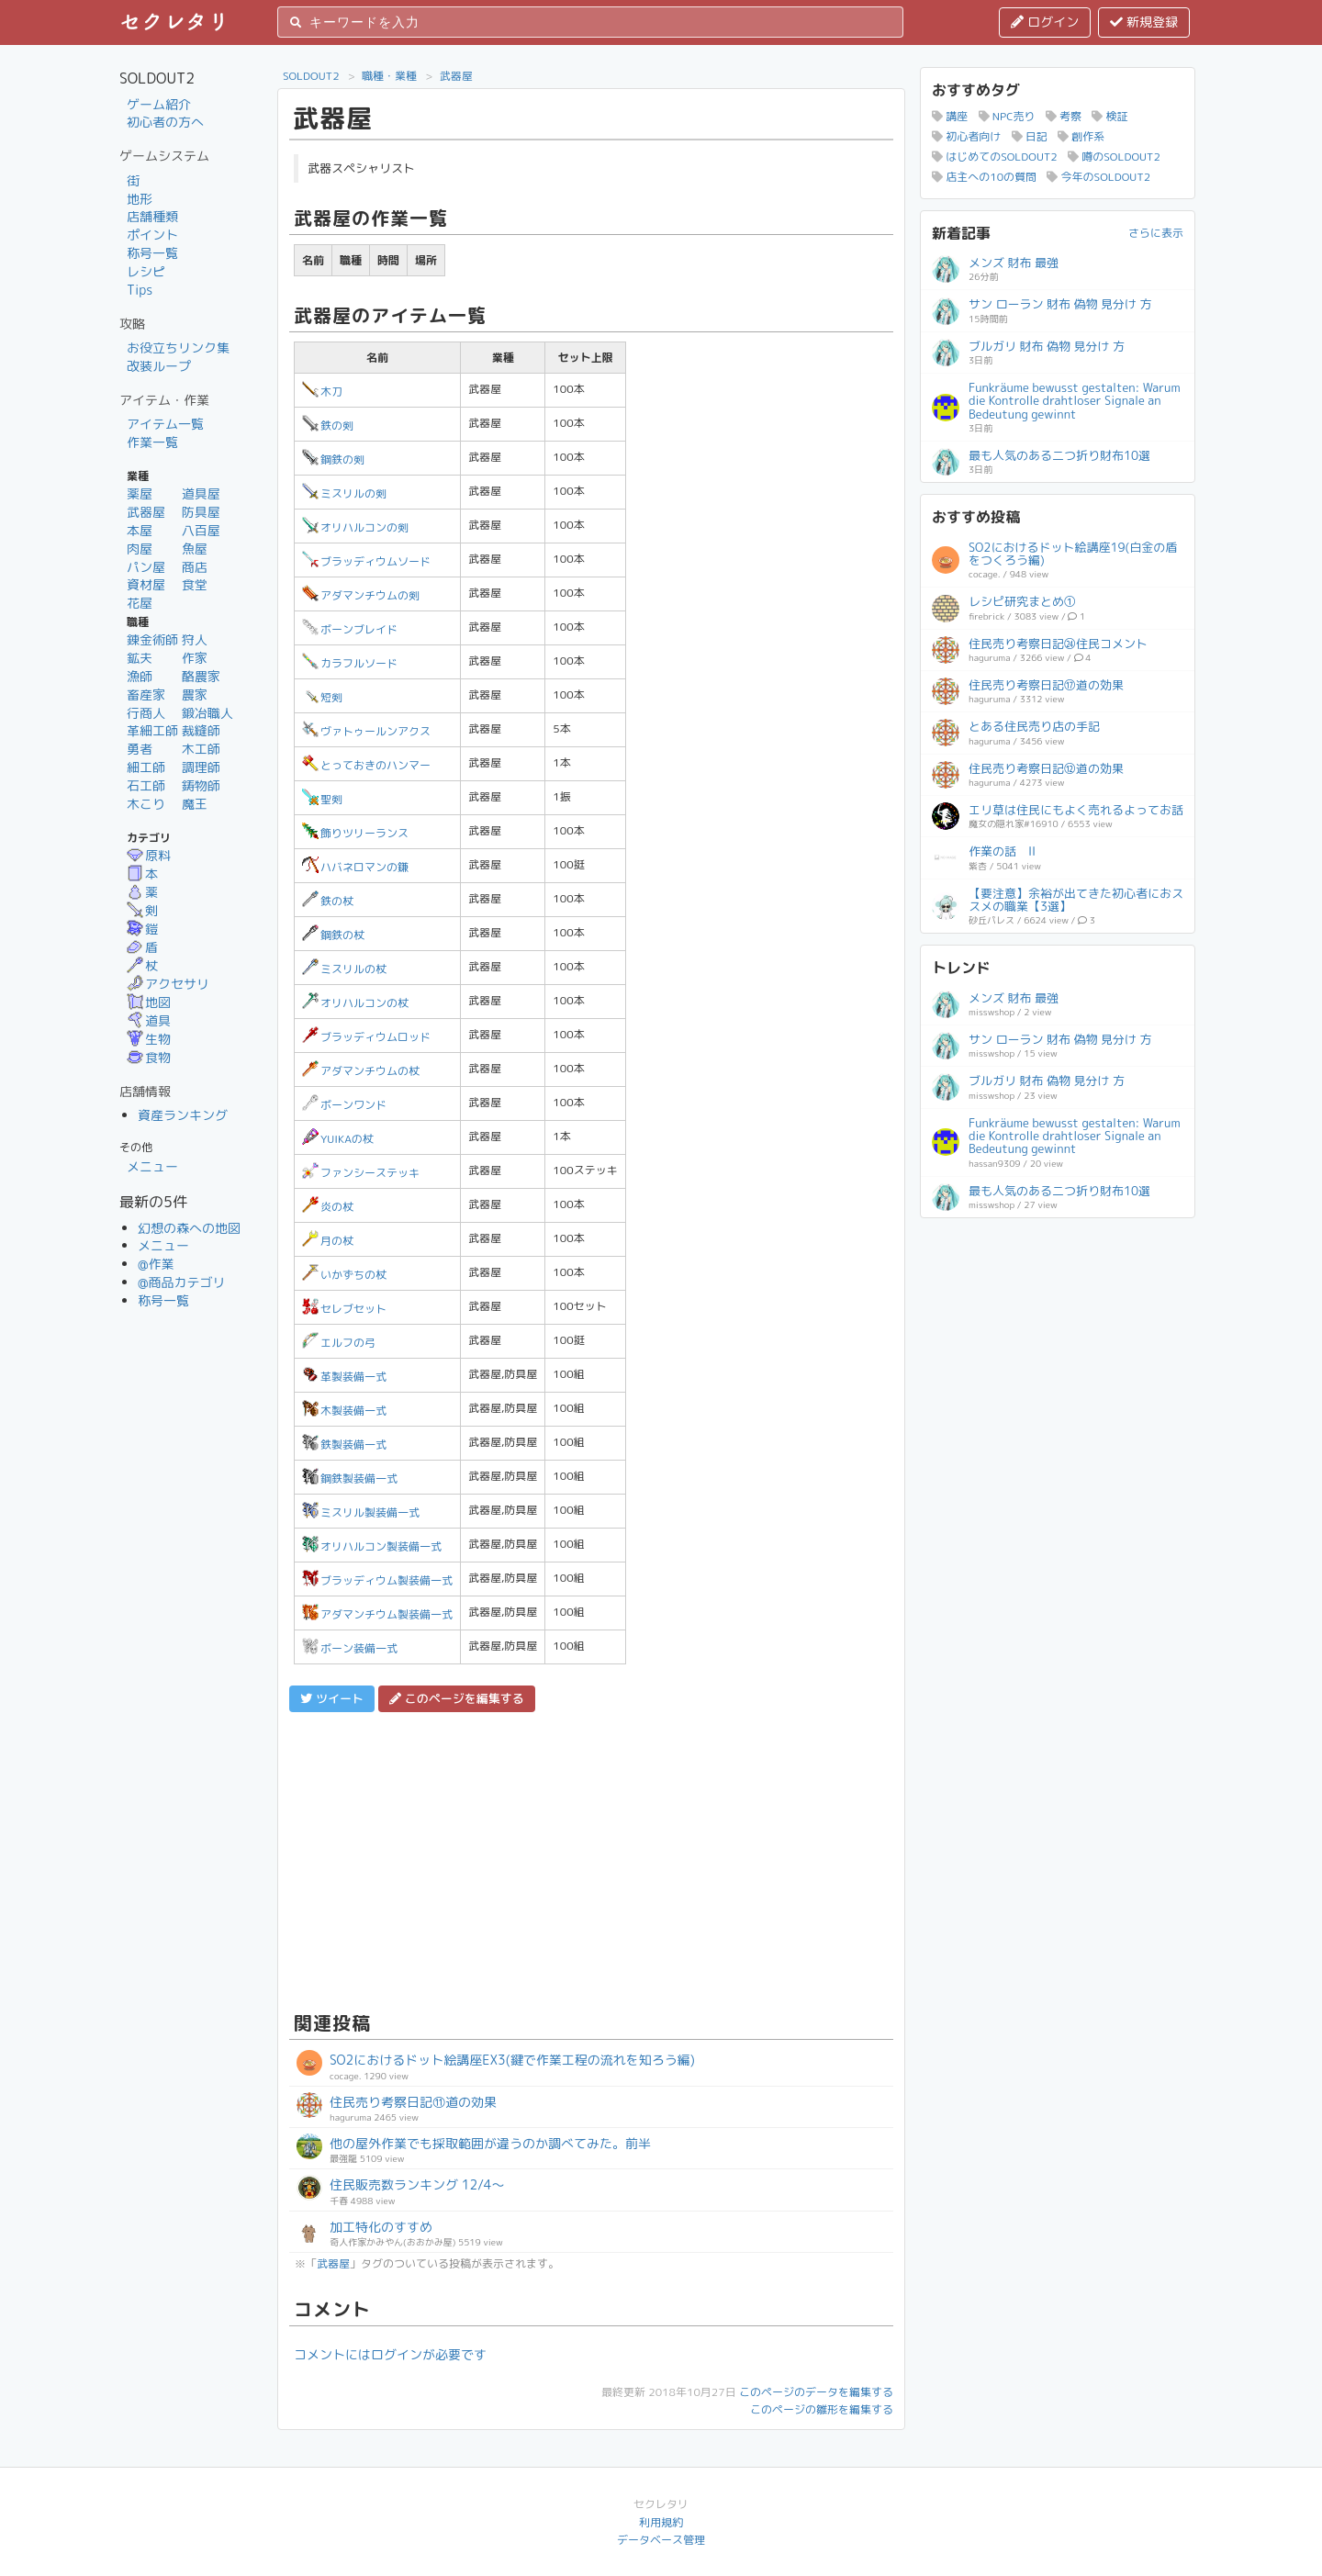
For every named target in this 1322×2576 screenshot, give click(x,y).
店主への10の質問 (984, 177)
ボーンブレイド (350, 629)
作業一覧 (152, 442)
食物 (149, 1057)
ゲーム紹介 (159, 104)
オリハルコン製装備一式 (372, 1546)
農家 (194, 694)
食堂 (194, 584)
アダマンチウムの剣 (361, 595)
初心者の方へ (165, 121)
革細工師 (152, 730)
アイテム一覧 (165, 423)
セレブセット (344, 1308)
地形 (139, 198)
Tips (139, 289)
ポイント (152, 234)
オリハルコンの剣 (355, 527)
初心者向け (966, 136)
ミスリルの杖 (344, 969)
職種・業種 (389, 76)
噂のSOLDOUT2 (1114, 156)
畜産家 (146, 694)
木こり (146, 803)
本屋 (139, 530)
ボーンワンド (344, 1105)
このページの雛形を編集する (821, 2409)
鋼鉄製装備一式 (350, 1478)
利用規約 (661, 2522)
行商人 (146, 713)
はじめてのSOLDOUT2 (995, 156)
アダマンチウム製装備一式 (377, 1614)
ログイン (1045, 21)
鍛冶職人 (207, 713)
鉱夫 (139, 657)
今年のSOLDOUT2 (1098, 177)
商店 (194, 567)
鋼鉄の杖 (333, 935)
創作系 (1081, 136)
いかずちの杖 (344, 1274)
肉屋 (139, 548)
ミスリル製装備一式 (361, 1512)
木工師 (201, 748)
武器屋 (146, 512)
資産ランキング (183, 1115)
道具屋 (201, 493)
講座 (950, 116)
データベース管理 (661, 2540)
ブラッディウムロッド (366, 1037)
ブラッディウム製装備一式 (377, 1580)
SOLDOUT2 (311, 76)
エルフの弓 (338, 1342)
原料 (149, 855)
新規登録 (1144, 21)
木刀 (322, 391)
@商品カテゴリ (182, 1282)
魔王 (194, 803)
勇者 (139, 748)
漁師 (139, 676)
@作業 (156, 1263)
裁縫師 (201, 730)
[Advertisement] (591, 1859)
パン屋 (146, 567)
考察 (1063, 116)
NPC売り (1007, 116)
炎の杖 (327, 1207)
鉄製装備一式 (344, 1444)
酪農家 (201, 676)
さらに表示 (1155, 233)
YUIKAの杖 (338, 1139)
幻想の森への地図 (189, 1228)
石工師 (146, 785)
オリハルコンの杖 (355, 1003)
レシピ (146, 271)
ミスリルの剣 (344, 493)
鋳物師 (201, 785)
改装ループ (159, 366)
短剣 (322, 697)
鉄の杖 (327, 901)
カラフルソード (350, 663)
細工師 (146, 767)
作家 (194, 657)
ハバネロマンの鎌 (355, 867)
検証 (1109, 116)
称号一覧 (152, 253)
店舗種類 (152, 216)
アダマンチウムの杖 (361, 1071)
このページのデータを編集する (816, 2392)
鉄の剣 (327, 425)
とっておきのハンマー (366, 765)
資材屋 (146, 584)
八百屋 (201, 530)
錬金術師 (152, 639)
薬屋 (139, 493)
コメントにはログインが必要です (390, 2354)
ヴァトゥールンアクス (366, 731)
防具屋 (201, 512)
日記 (1030, 136)
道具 (149, 1020)
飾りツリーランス (355, 833)
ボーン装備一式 (350, 1648)
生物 (149, 1038)
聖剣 (322, 799)
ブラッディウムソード (366, 561)
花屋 (139, 602)
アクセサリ (168, 983)
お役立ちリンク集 (178, 347)
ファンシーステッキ (361, 1173)
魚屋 (194, 548)
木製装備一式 (344, 1410)
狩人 (194, 639)
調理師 (201, 767)
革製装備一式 (344, 1376)
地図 (149, 1002)
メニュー (152, 1166)
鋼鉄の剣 (333, 459)
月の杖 (327, 1241)
